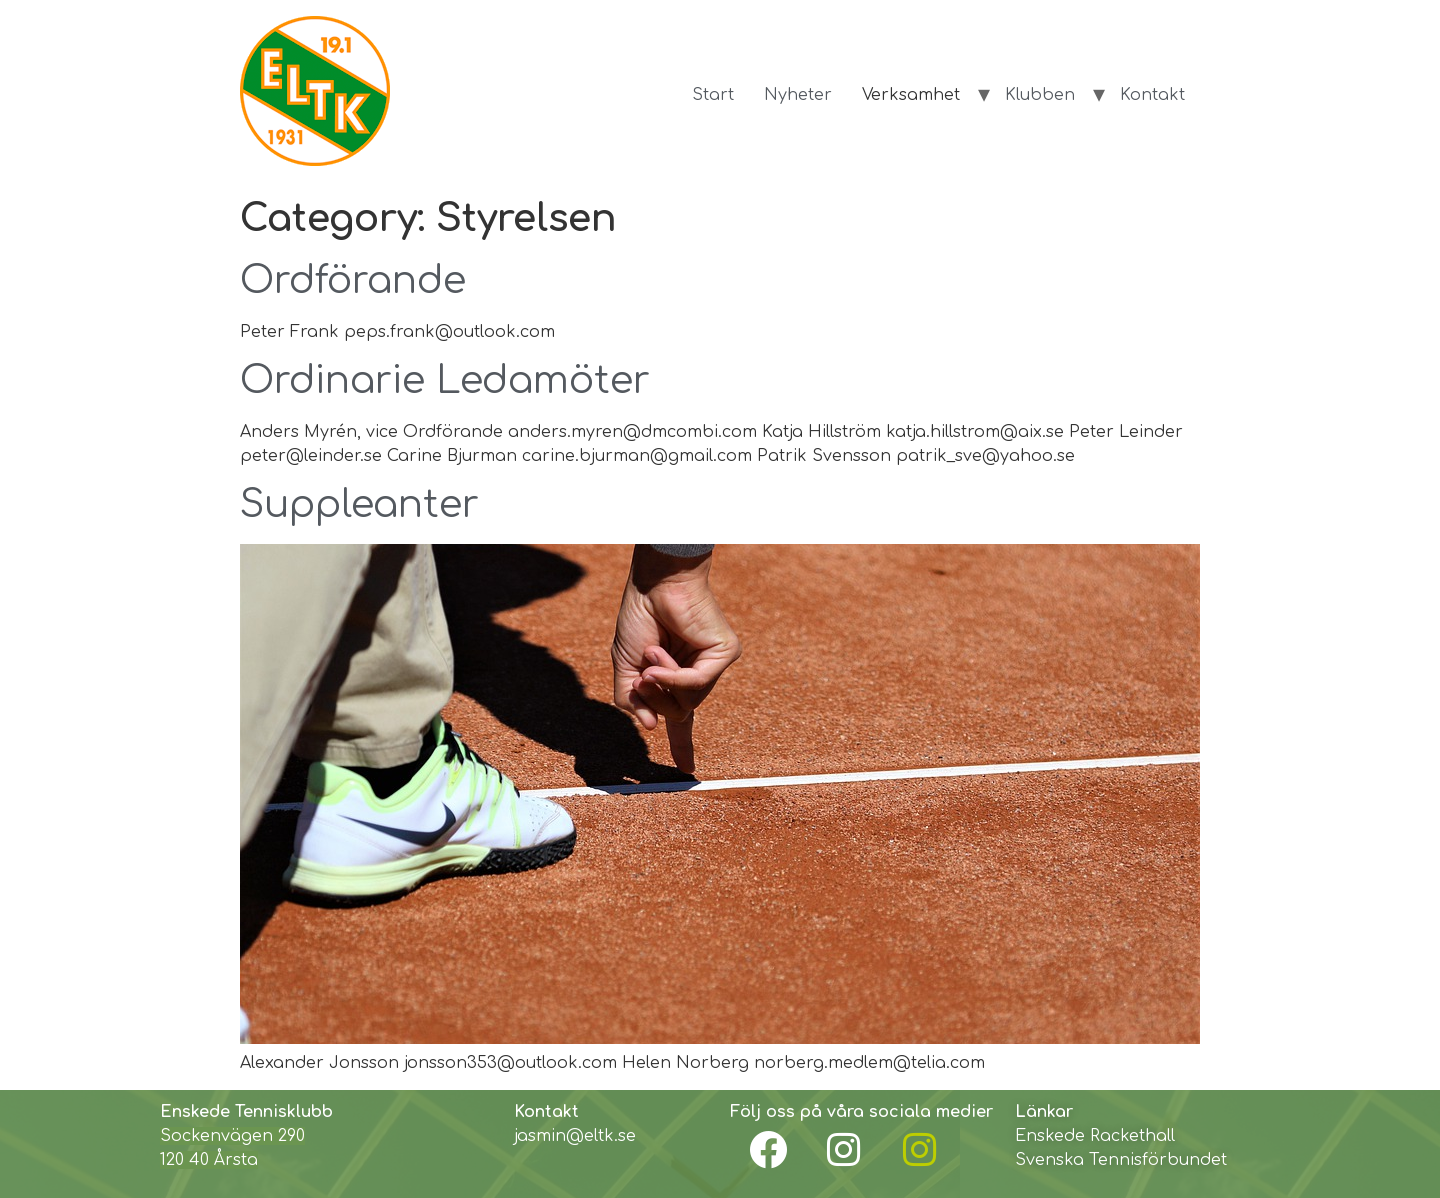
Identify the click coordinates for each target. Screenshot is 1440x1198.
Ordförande (353, 281)
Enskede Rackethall (1095, 1136)
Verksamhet (911, 95)
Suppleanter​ (359, 505)
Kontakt (1152, 95)
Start (713, 95)
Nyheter (798, 95)
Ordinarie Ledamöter (445, 381)
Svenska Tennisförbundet (1121, 1160)
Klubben (1040, 95)
